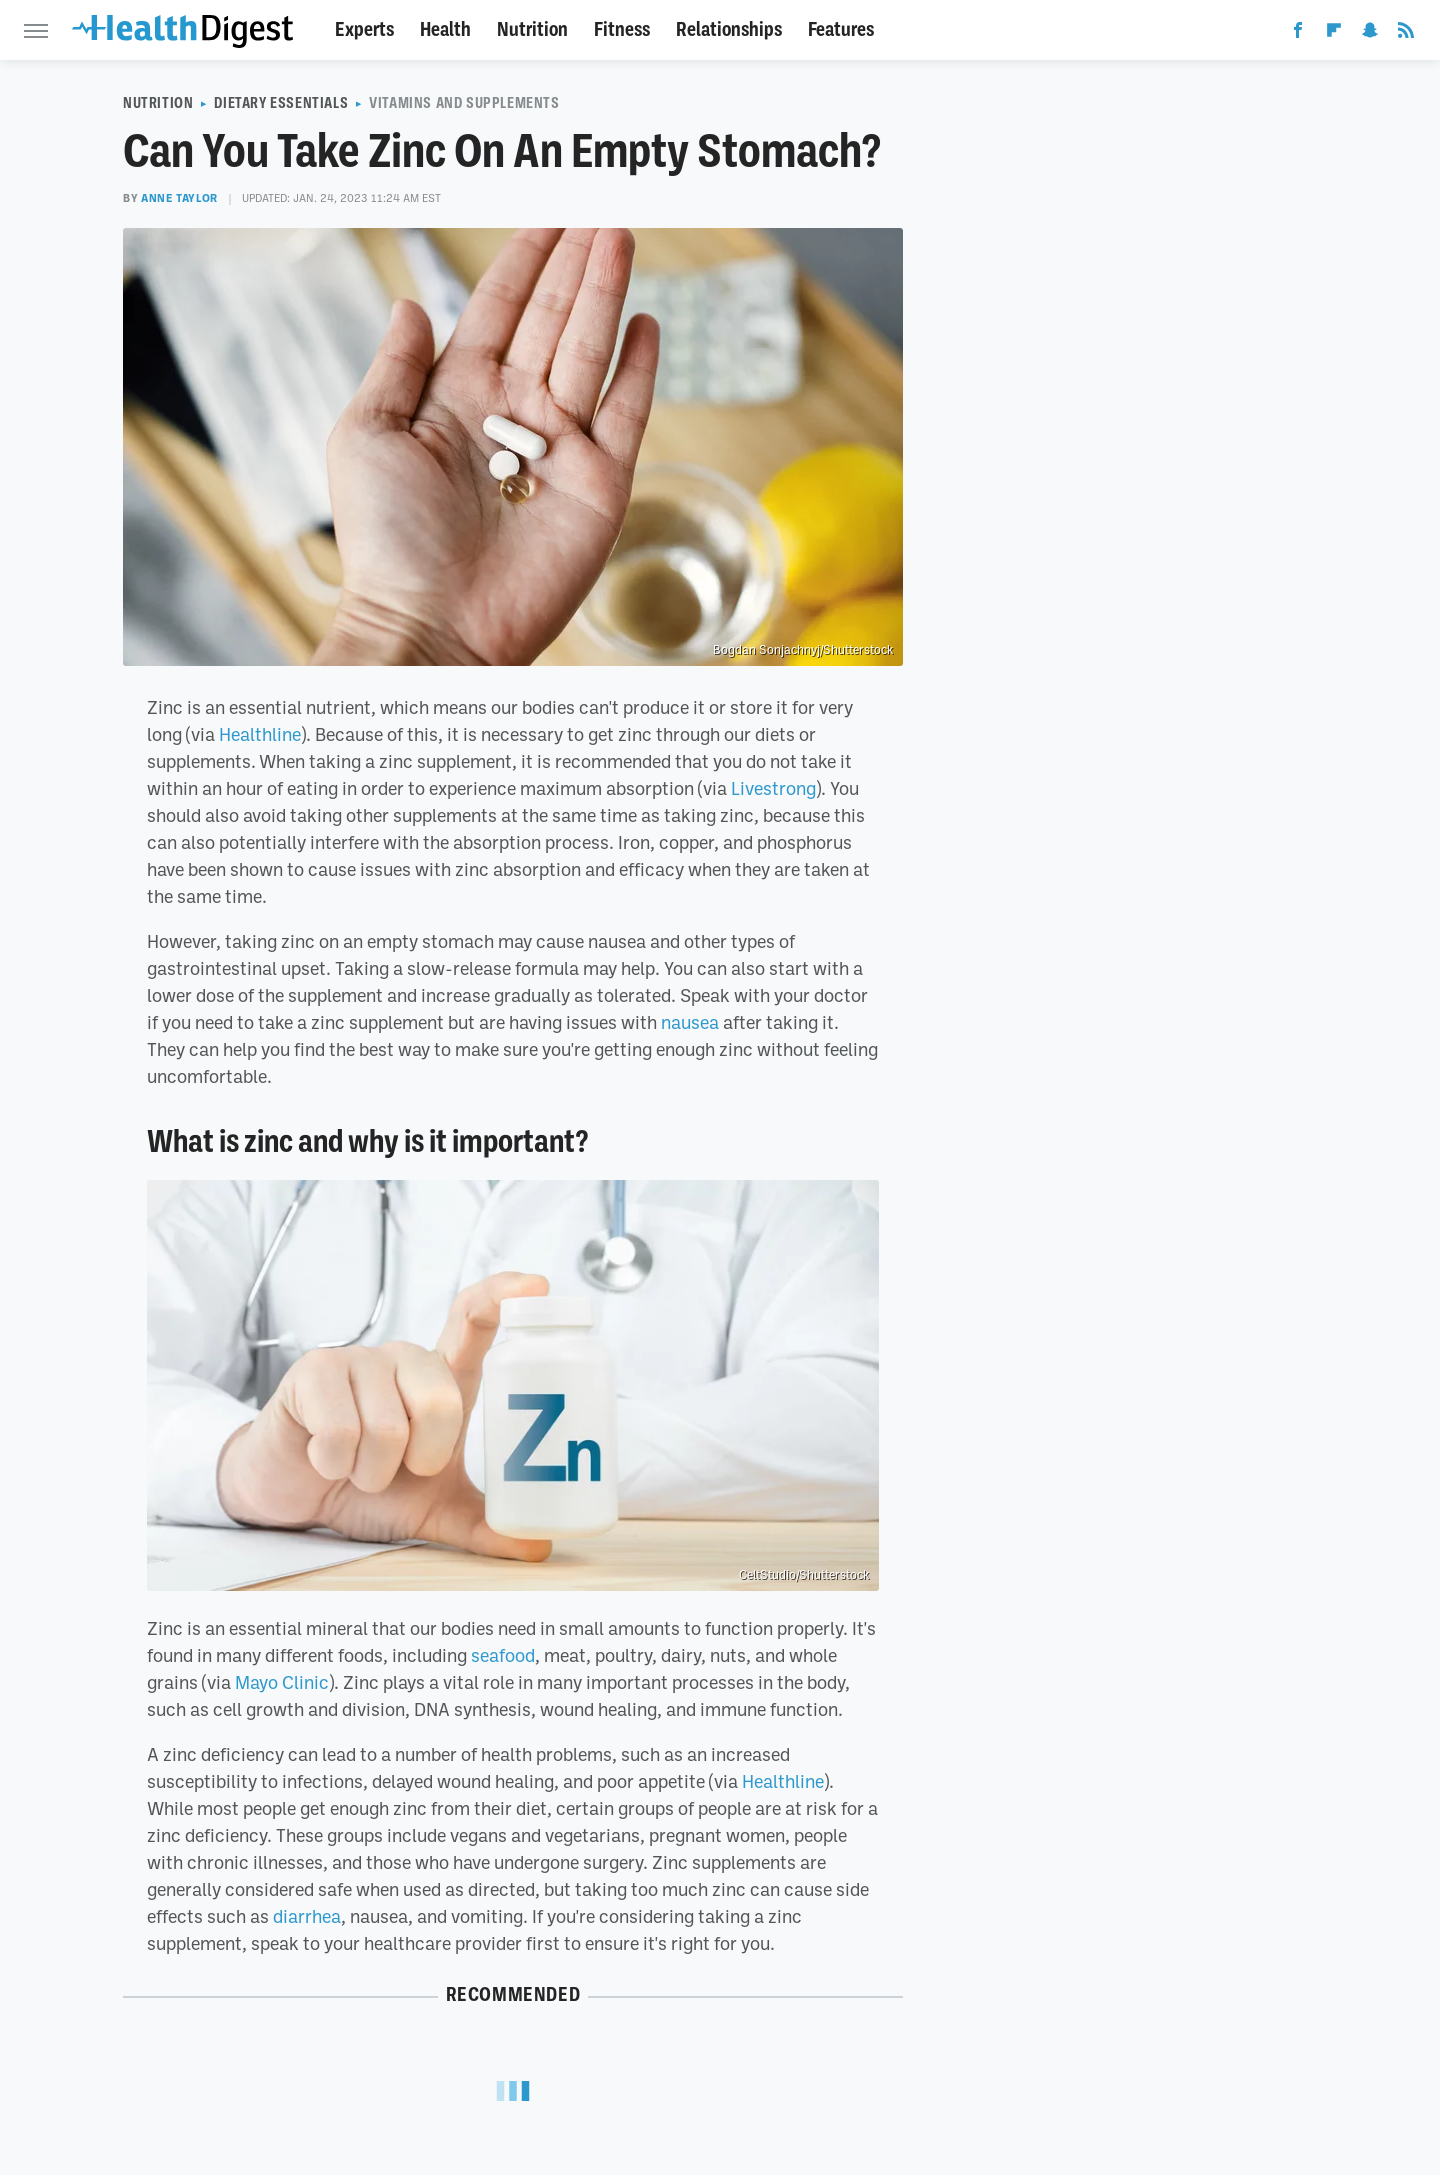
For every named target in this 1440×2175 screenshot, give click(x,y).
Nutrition (532, 29)
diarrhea (307, 1916)
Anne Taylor (179, 198)
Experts (364, 29)
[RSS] (1406, 34)
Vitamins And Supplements (464, 103)
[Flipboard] (1334, 34)
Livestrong (773, 788)
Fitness (622, 29)
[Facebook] (1298, 34)
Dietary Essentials (281, 103)
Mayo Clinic (282, 1682)
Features (841, 29)
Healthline (260, 734)
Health (445, 29)
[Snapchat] (1370, 34)
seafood (503, 1655)
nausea (690, 1022)
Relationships (729, 29)
